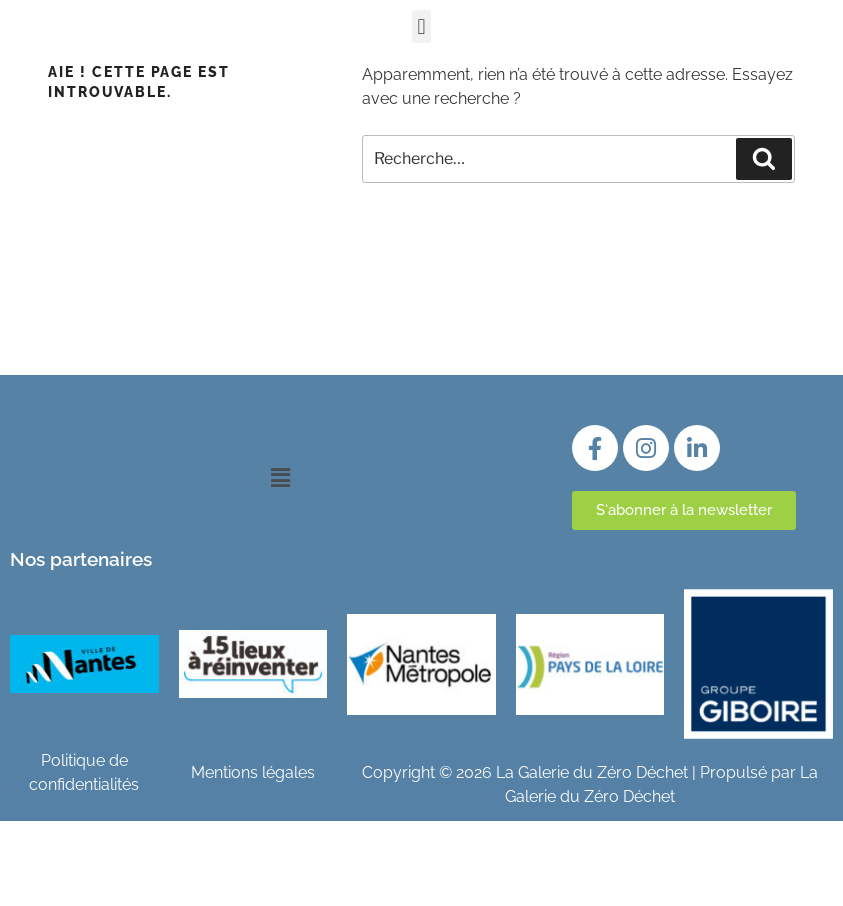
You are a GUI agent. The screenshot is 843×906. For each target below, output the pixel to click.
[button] (421, 26)
